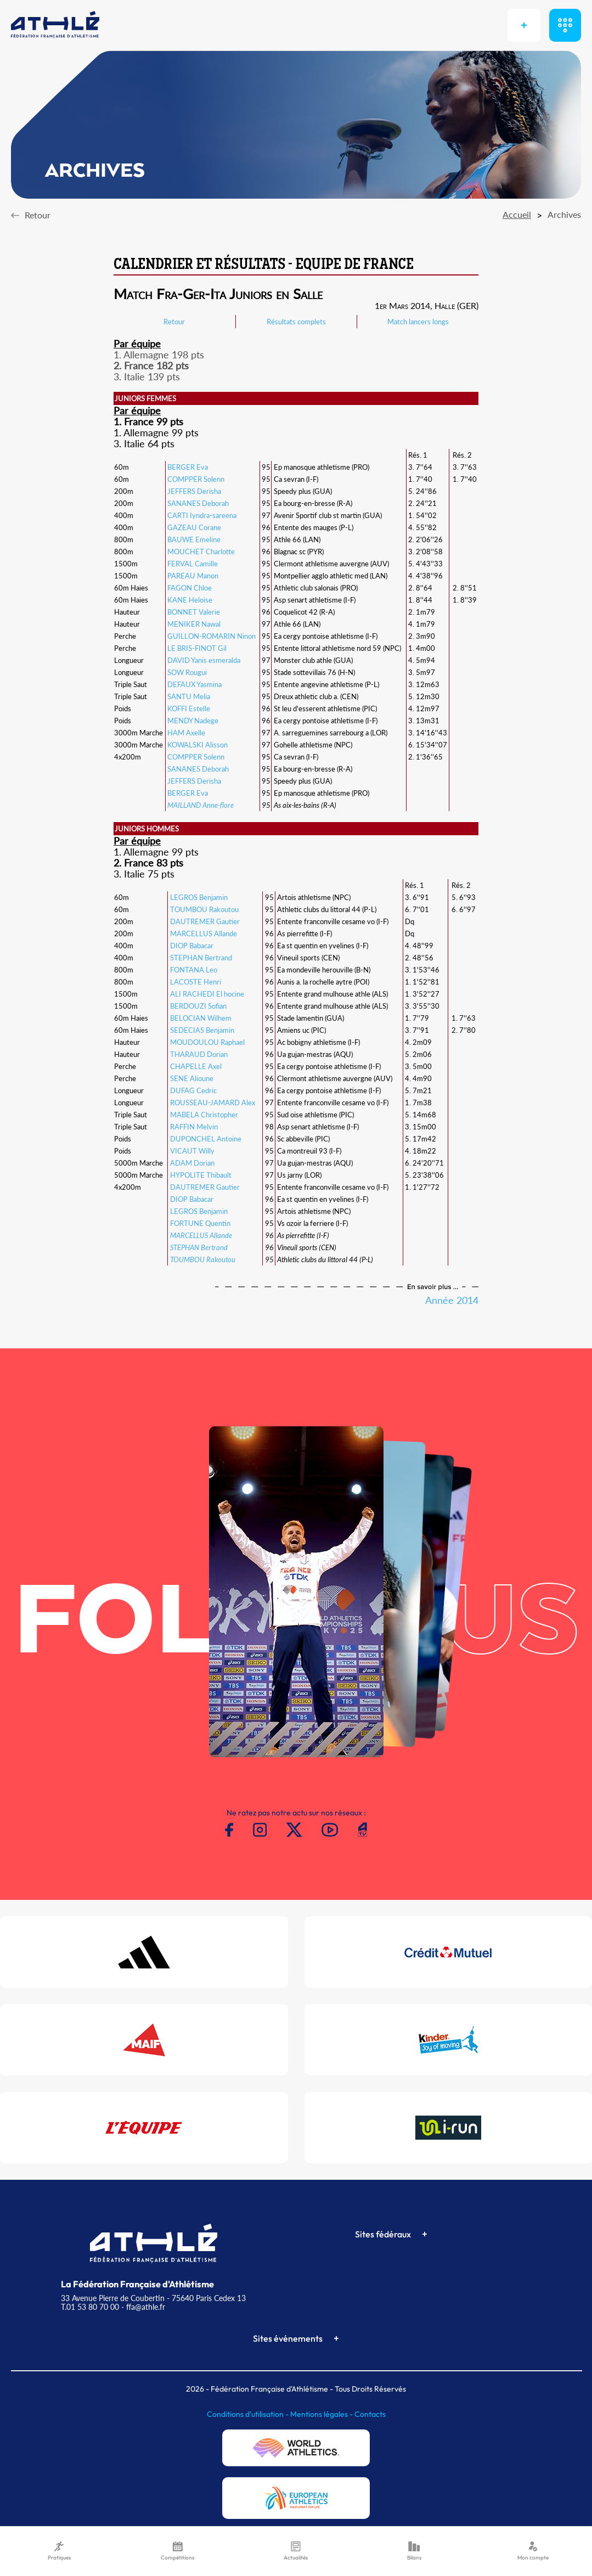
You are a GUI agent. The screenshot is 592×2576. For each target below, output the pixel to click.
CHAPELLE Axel (196, 1066)
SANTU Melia (188, 696)
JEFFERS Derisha (194, 491)
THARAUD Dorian (199, 1054)
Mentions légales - (322, 2414)
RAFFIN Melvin (194, 1126)
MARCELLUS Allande (203, 933)
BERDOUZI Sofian (198, 1006)
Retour (174, 321)
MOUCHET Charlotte (201, 551)
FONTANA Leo (193, 969)
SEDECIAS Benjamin (202, 1030)
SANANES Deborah (198, 503)
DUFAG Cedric (193, 1090)
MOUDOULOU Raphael (207, 1042)
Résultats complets (296, 321)
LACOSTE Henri (195, 981)
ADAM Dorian (192, 1162)
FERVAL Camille (192, 563)
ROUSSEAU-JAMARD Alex (212, 1102)
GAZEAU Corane (194, 527)
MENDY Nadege (192, 720)
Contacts (370, 2414)
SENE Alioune (191, 1078)
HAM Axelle (186, 732)
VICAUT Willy (192, 1150)
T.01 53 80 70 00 (90, 2306)
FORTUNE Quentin (200, 1223)
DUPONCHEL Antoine (205, 1138)
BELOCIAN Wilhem (201, 1018)
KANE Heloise (189, 599)
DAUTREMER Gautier (205, 921)
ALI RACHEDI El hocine (207, 993)
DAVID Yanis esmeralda (203, 660)
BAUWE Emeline (194, 539)
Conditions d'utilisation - (248, 2414)
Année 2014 (451, 1300)
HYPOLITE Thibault (201, 1175)
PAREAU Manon (192, 575)
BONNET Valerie (193, 612)
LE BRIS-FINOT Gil (197, 648)
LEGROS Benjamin (199, 897)
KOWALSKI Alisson (197, 744)
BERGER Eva (187, 467)
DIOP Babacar (191, 945)
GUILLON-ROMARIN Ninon (211, 636)
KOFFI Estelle (188, 708)
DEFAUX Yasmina (194, 684)
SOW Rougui (187, 672)
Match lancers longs (418, 321)
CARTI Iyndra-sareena (201, 515)
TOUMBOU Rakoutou (204, 909)
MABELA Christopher (204, 1114)
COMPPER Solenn (195, 479)
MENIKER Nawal (194, 624)
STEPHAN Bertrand (201, 957)
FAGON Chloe (189, 587)
